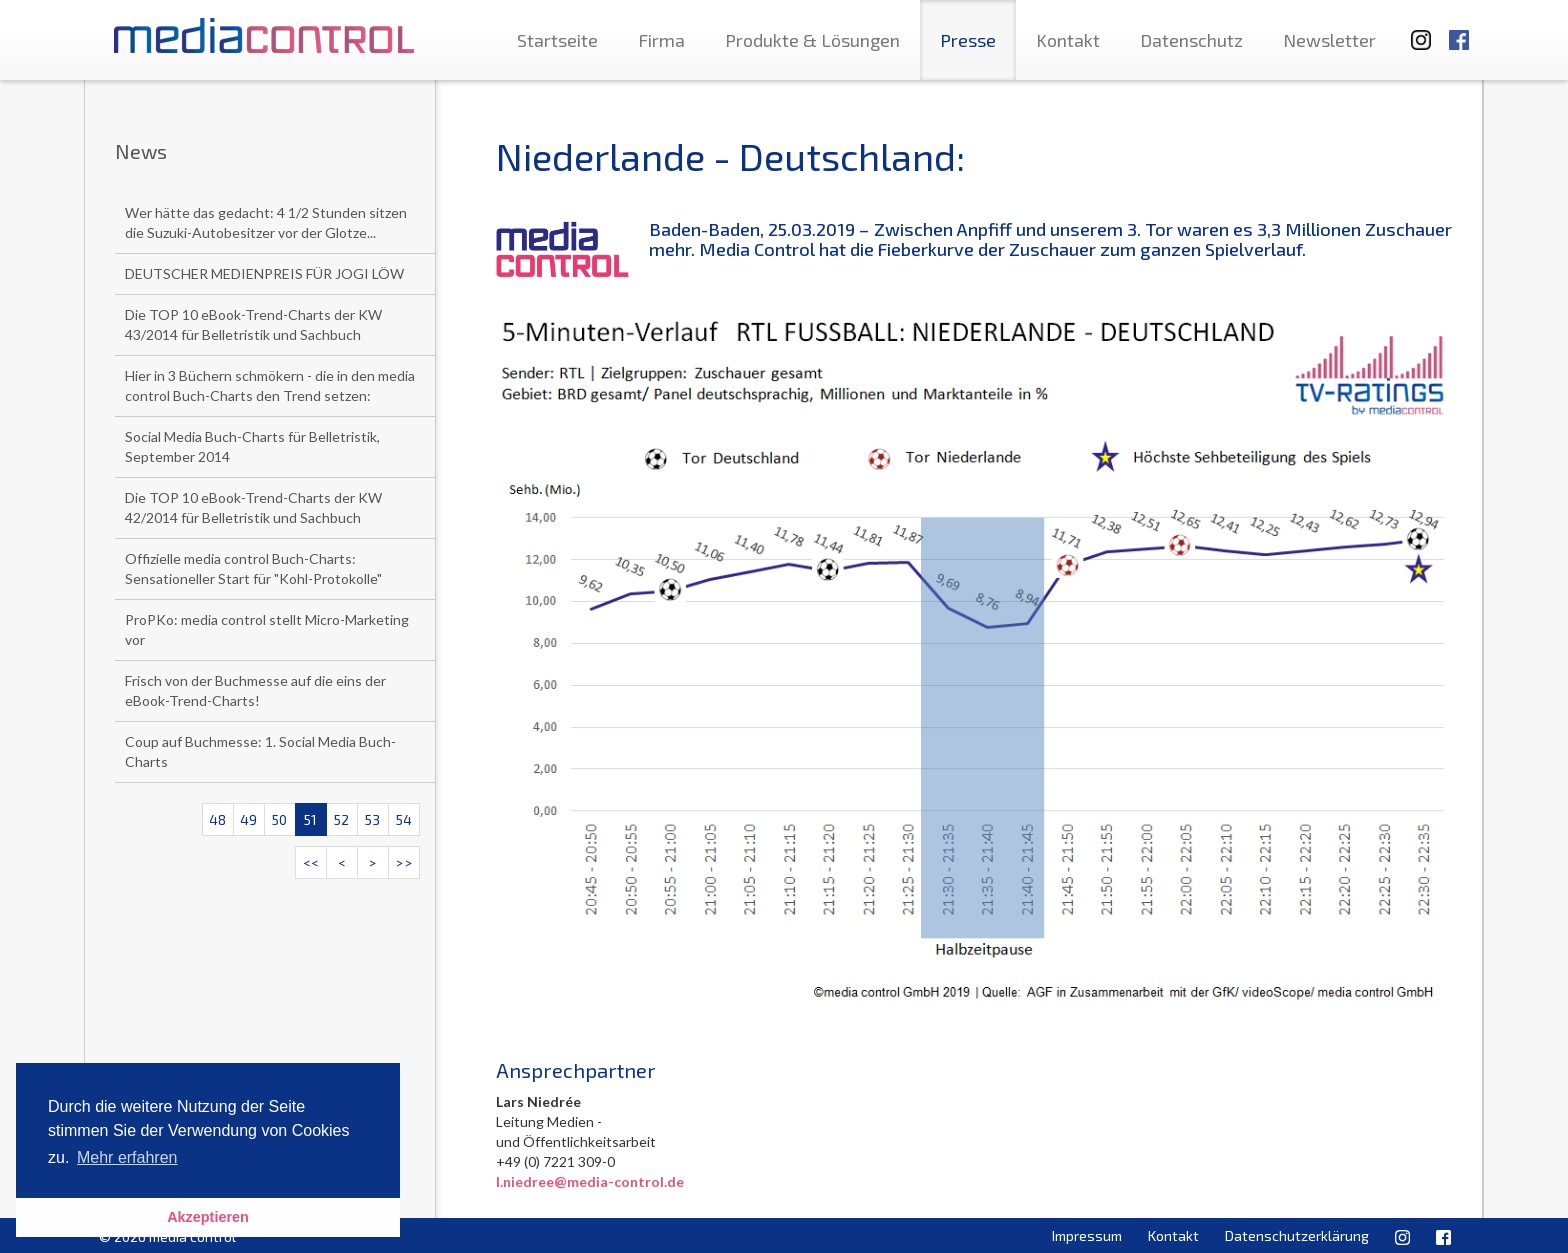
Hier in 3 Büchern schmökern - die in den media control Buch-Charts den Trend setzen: (270, 385)
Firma (661, 40)
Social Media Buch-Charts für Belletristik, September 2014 (252, 446)
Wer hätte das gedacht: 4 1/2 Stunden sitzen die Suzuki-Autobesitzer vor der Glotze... (266, 222)
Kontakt (1068, 40)
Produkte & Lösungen (812, 40)
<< (311, 862)
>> (404, 862)
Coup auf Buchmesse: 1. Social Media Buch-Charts (260, 751)
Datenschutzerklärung (1297, 1235)
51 (310, 819)
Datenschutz (1191, 40)
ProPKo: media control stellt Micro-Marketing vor (267, 629)
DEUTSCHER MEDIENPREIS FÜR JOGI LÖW (264, 273)
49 (248, 819)
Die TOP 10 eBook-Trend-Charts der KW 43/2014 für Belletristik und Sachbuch (253, 324)
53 (372, 819)
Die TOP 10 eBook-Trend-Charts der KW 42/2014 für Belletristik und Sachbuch (253, 507)
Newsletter (1329, 40)
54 (404, 819)
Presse (968, 40)
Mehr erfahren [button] (127, 1157)
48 (217, 819)
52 (341, 819)
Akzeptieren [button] (208, 1217)
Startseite (557, 40)
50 (279, 819)
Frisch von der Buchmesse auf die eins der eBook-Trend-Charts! (255, 690)
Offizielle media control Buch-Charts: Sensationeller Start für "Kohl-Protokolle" (253, 568)
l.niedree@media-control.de (590, 1181)
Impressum (1087, 1235)
